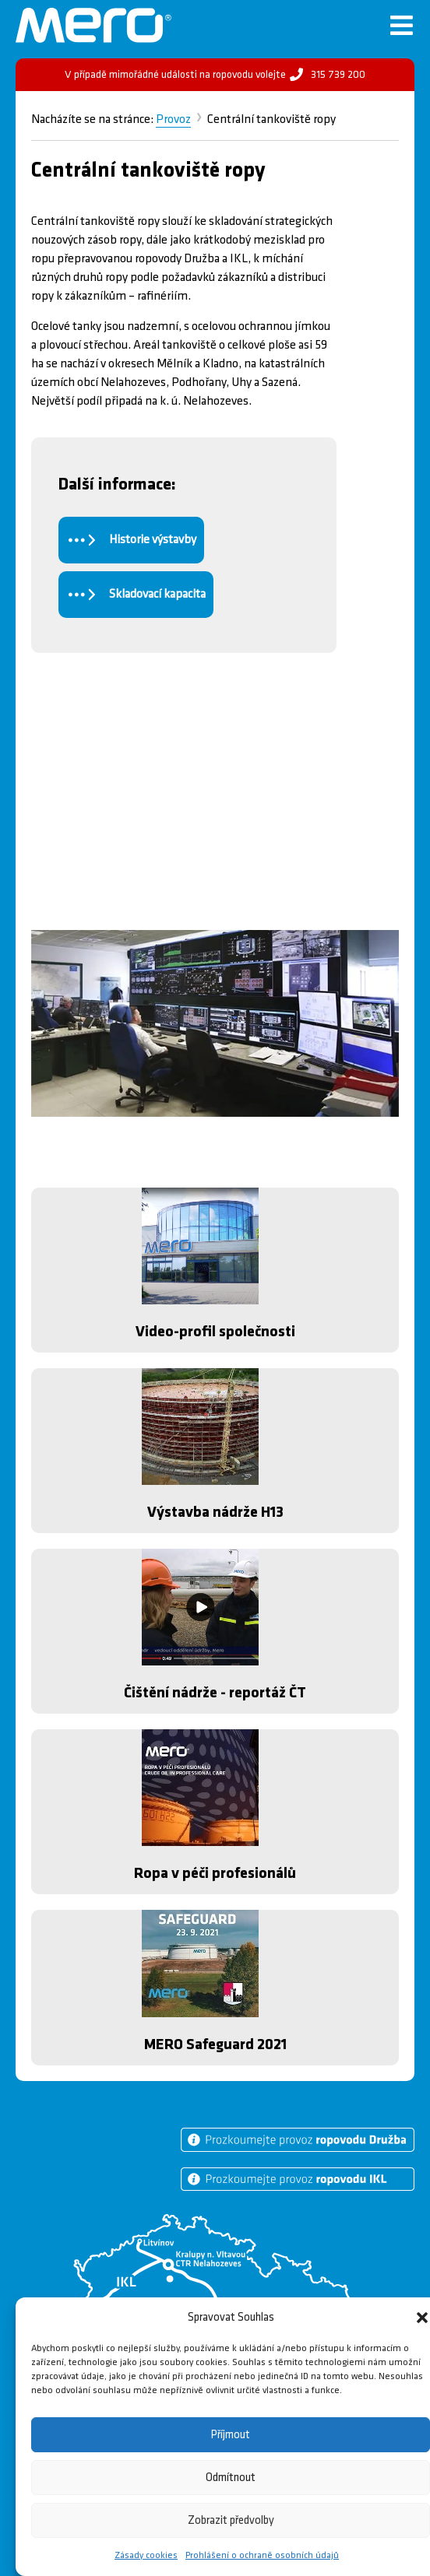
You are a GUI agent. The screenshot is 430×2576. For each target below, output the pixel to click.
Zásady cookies (146, 2555)
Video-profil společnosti (215, 1331)
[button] (422, 2317)
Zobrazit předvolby (231, 2520)
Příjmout (230, 2434)
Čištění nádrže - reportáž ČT (215, 1692)
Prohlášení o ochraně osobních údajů (262, 2555)
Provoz (173, 119)
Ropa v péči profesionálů (215, 1873)
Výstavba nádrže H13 (215, 1512)
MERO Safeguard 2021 (215, 2044)
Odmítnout (231, 2477)
